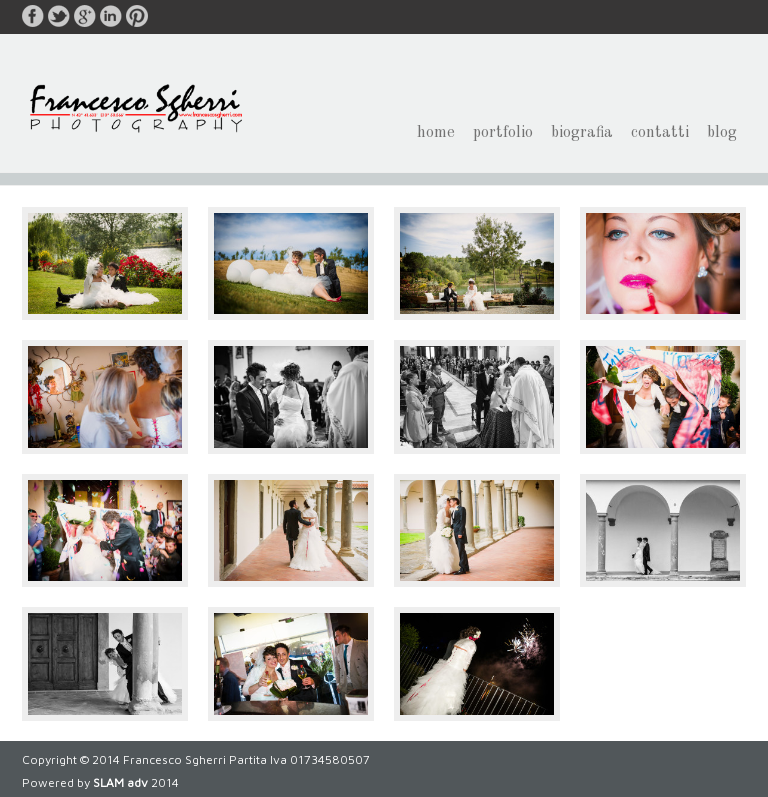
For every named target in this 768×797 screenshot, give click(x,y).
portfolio (503, 139)
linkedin (111, 16)
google (85, 16)
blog (722, 139)
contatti (660, 139)
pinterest (137, 16)
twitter (59, 16)
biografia (582, 139)
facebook (33, 16)
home (436, 139)
